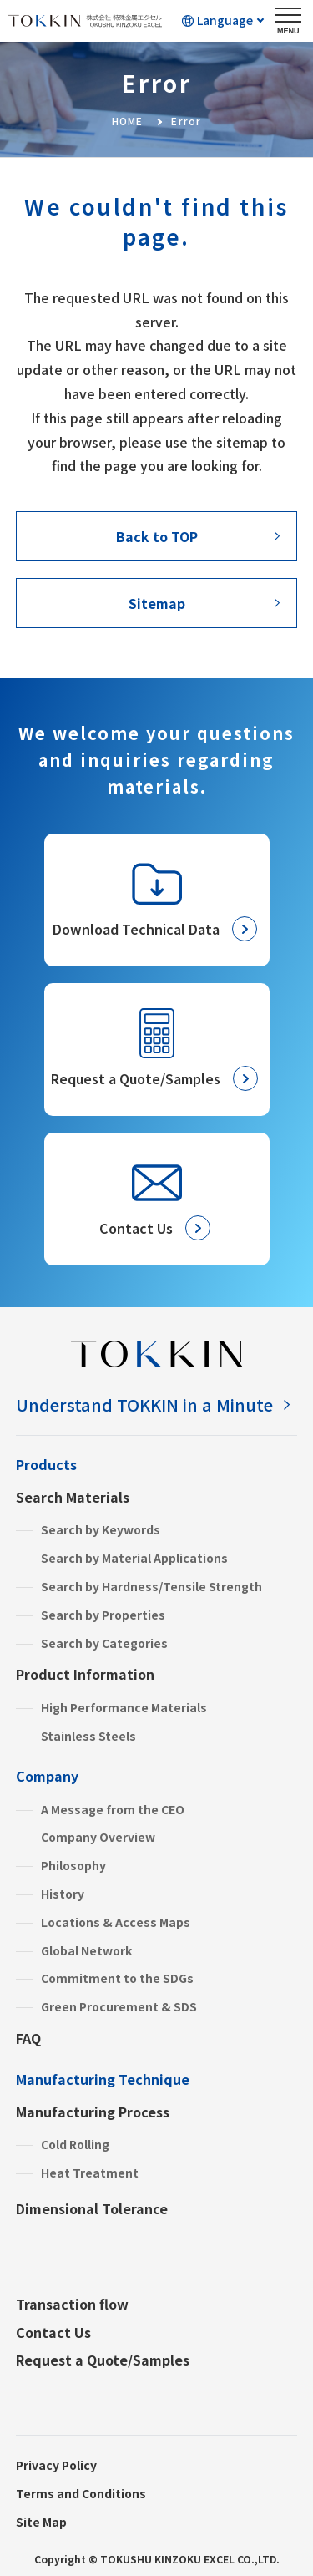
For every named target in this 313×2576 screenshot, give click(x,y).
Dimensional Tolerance (92, 2208)
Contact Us (53, 2332)
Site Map (41, 2521)
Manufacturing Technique (102, 2079)
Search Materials (72, 1497)
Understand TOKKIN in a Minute (144, 1404)
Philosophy (73, 1865)
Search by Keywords (100, 1529)
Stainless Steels (88, 1735)
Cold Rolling (75, 2144)
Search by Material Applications (134, 1557)
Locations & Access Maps (115, 1922)
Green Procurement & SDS (119, 2006)
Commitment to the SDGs (117, 1978)
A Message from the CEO (112, 1809)
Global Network (86, 1950)
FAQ (28, 2038)
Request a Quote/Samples (102, 2360)
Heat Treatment (90, 2172)
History (62, 1893)
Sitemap (157, 603)
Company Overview (98, 1836)
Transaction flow (72, 2304)
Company (47, 1776)
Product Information (85, 1674)
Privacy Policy (56, 2465)
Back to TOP (157, 536)
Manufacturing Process (92, 2112)
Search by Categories (104, 1643)
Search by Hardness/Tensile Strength (151, 1586)
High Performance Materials (124, 1707)
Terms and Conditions (81, 2493)
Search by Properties (103, 1614)
